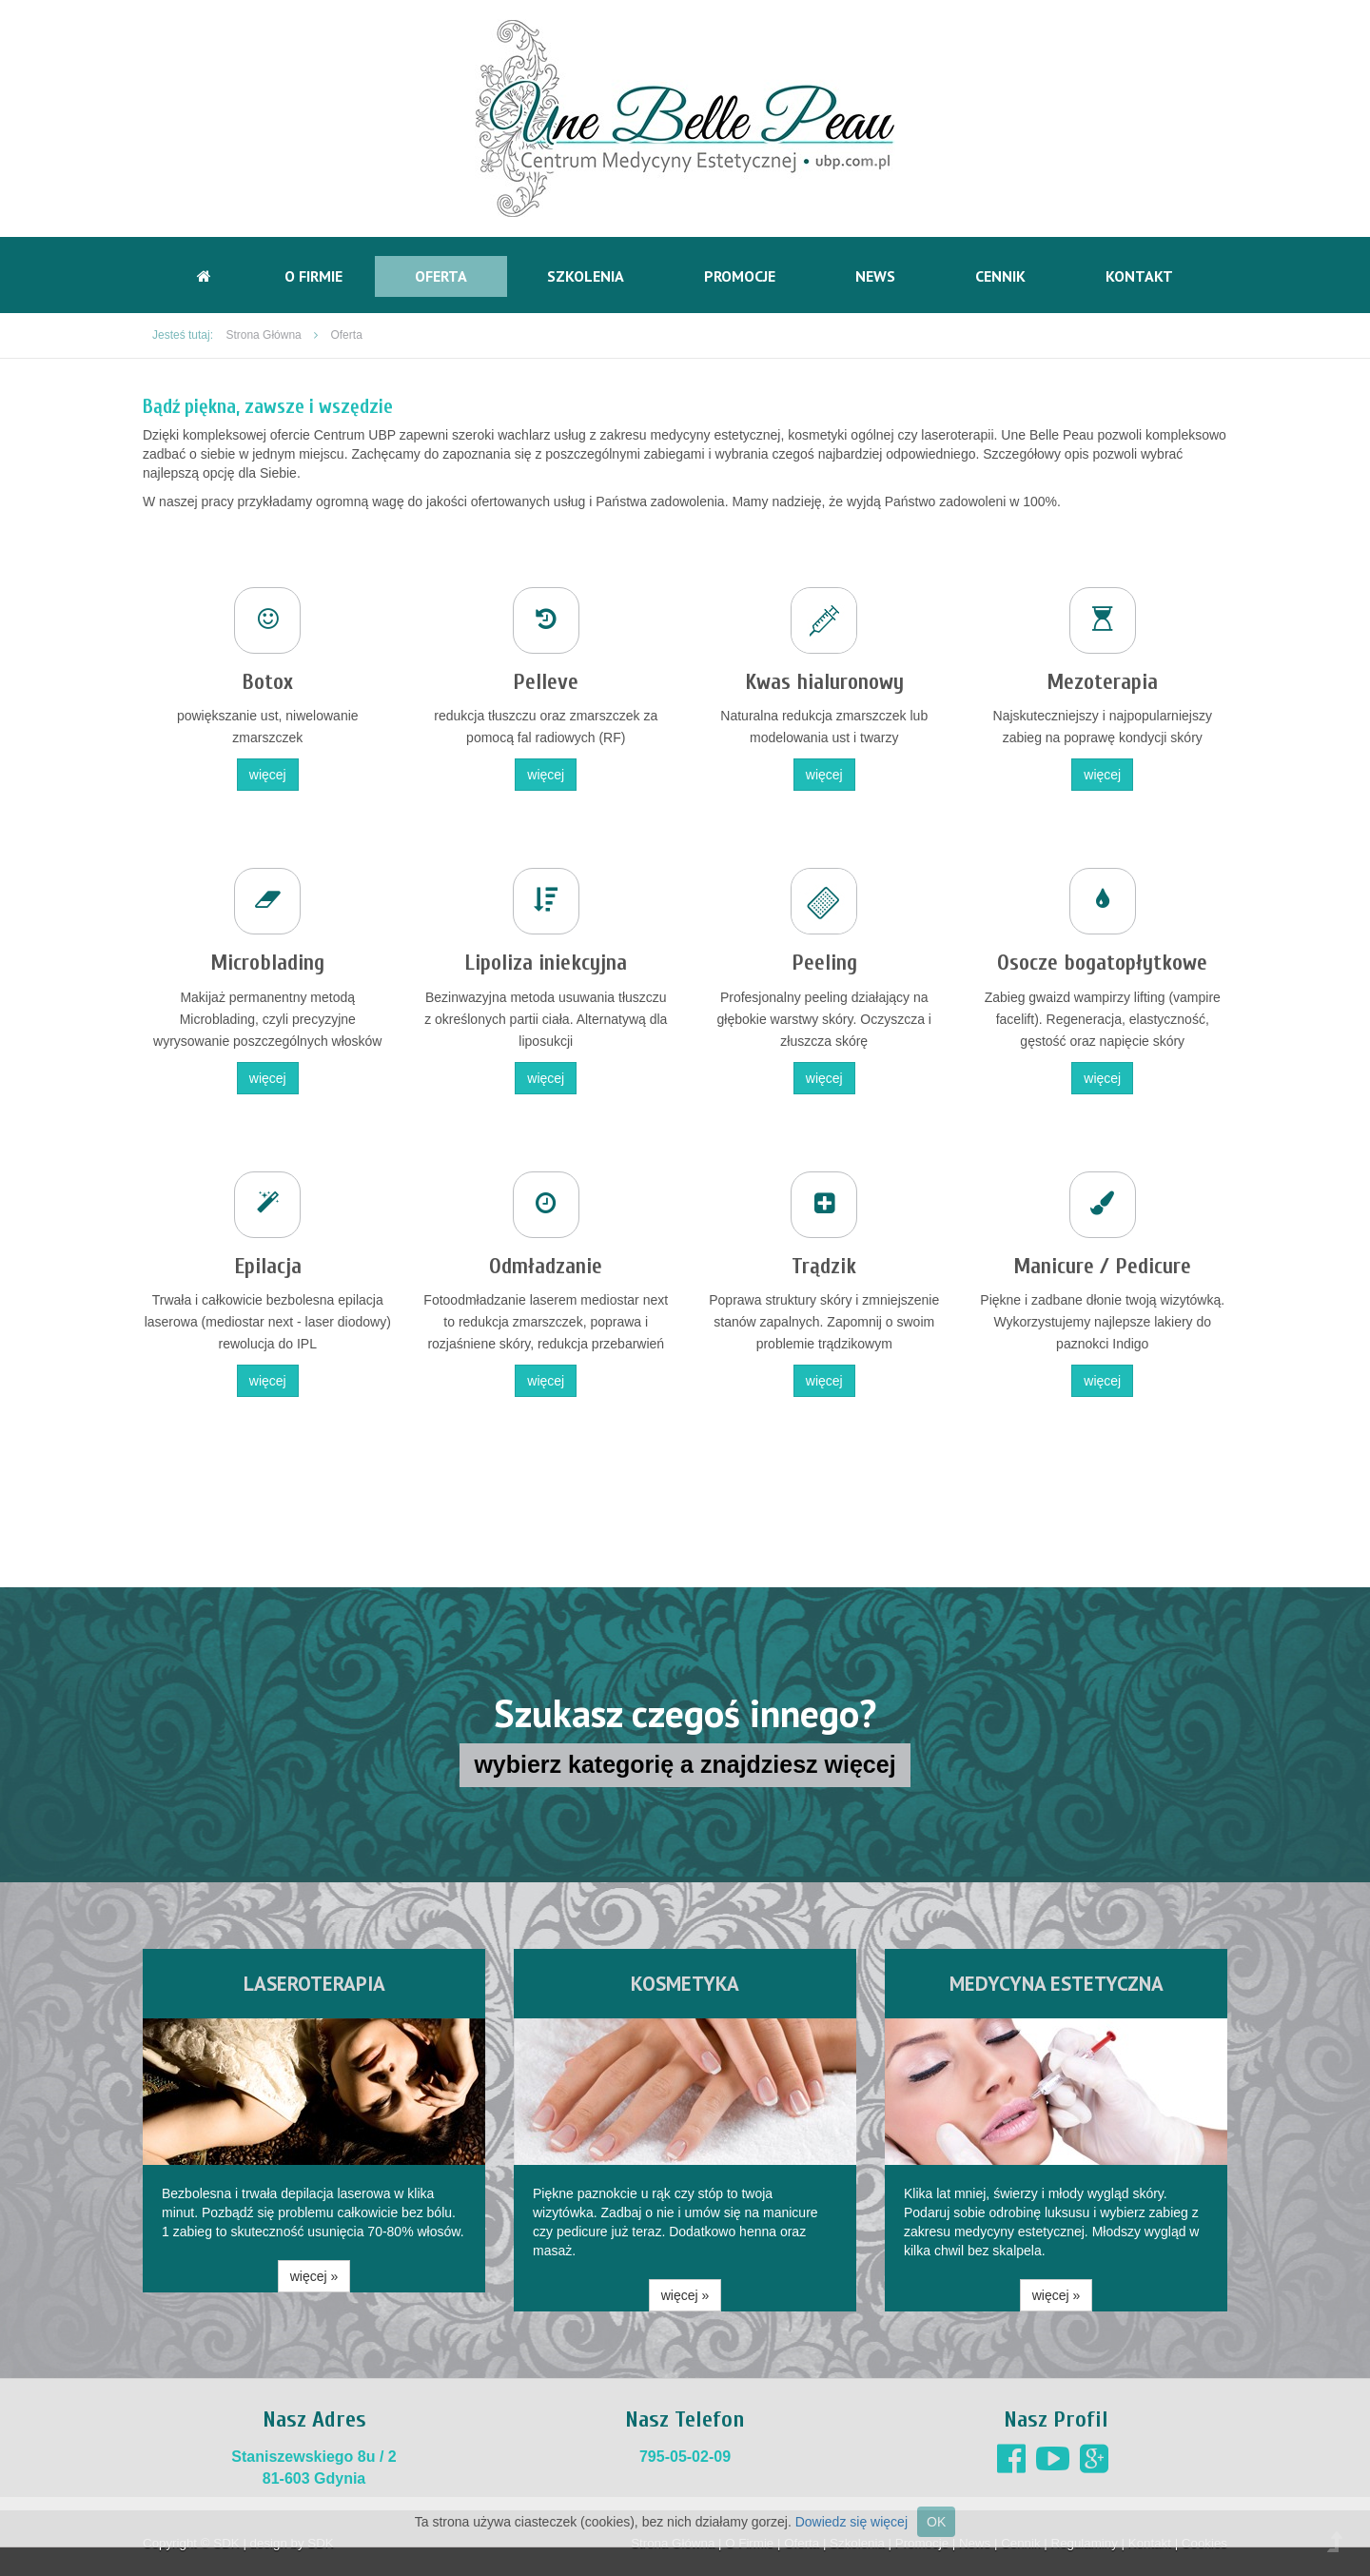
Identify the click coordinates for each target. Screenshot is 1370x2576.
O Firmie (313, 275)
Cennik (1000, 275)
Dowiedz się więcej (851, 2521)
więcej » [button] (314, 2276)
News (875, 275)
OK (936, 2521)
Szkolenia (585, 275)
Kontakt (1139, 275)
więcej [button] (267, 774)
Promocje (739, 275)
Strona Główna (263, 335)
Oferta (441, 275)
